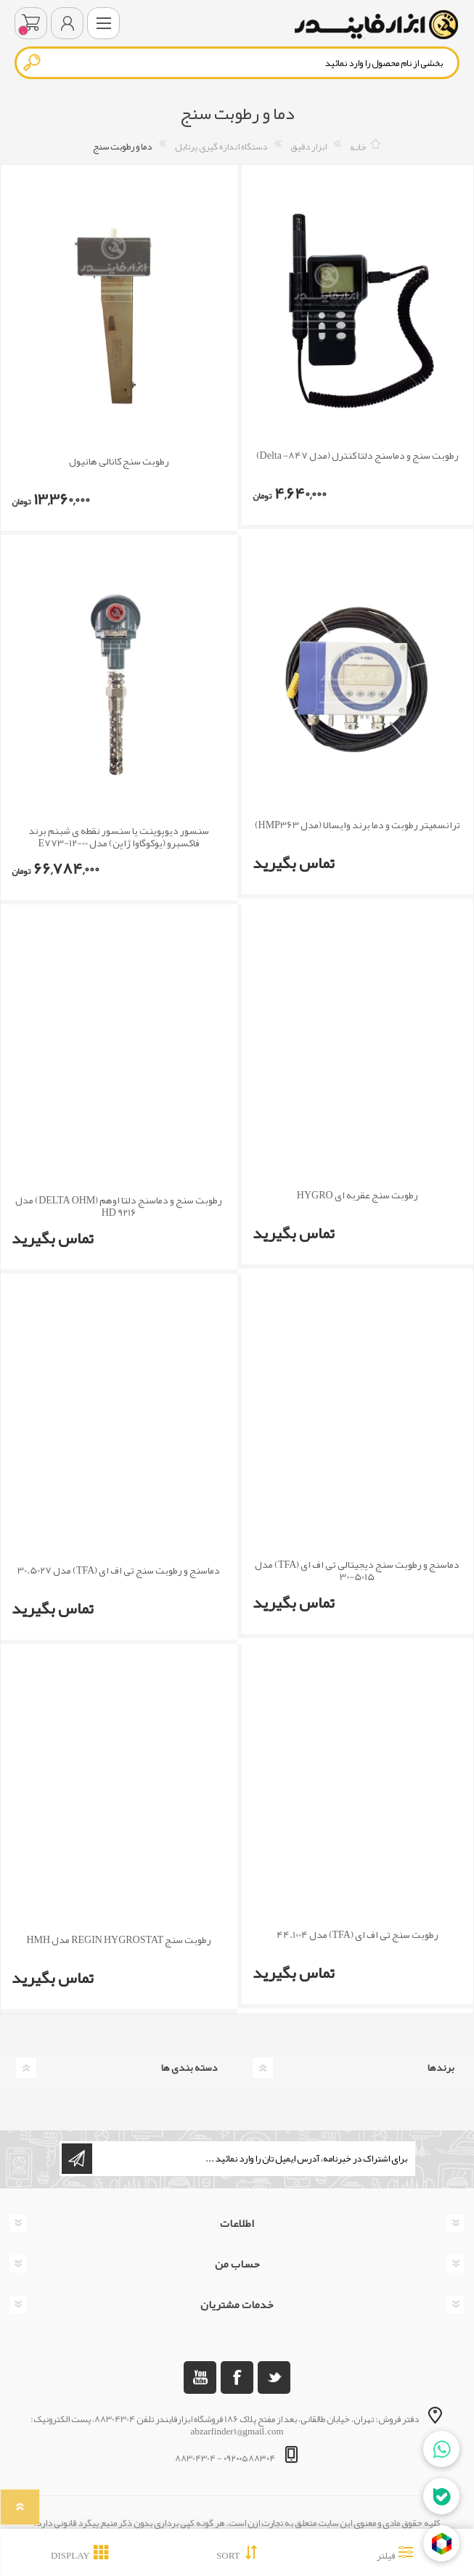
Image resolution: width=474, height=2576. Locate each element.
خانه (358, 146)
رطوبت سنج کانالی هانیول (119, 461)
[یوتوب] (200, 2377)
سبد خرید (31, 23)
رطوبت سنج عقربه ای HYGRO (357, 1195)
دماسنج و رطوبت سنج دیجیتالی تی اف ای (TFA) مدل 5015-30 (357, 1570)
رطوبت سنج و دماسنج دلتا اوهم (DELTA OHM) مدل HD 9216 (118, 1206)
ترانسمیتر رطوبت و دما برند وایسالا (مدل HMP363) (357, 825)
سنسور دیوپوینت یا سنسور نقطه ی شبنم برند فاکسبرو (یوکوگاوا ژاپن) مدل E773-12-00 (118, 837)
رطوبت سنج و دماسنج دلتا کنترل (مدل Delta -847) (357, 455)
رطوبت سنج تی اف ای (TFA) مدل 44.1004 (357, 1935)
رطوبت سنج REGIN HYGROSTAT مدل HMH (118, 1940)
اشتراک (77, 2158)
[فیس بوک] (237, 2377)
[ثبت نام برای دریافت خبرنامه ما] (252, 2158)
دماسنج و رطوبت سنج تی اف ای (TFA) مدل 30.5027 (118, 1570)
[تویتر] (274, 2377)
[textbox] (237, 62)
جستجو (32, 62)
